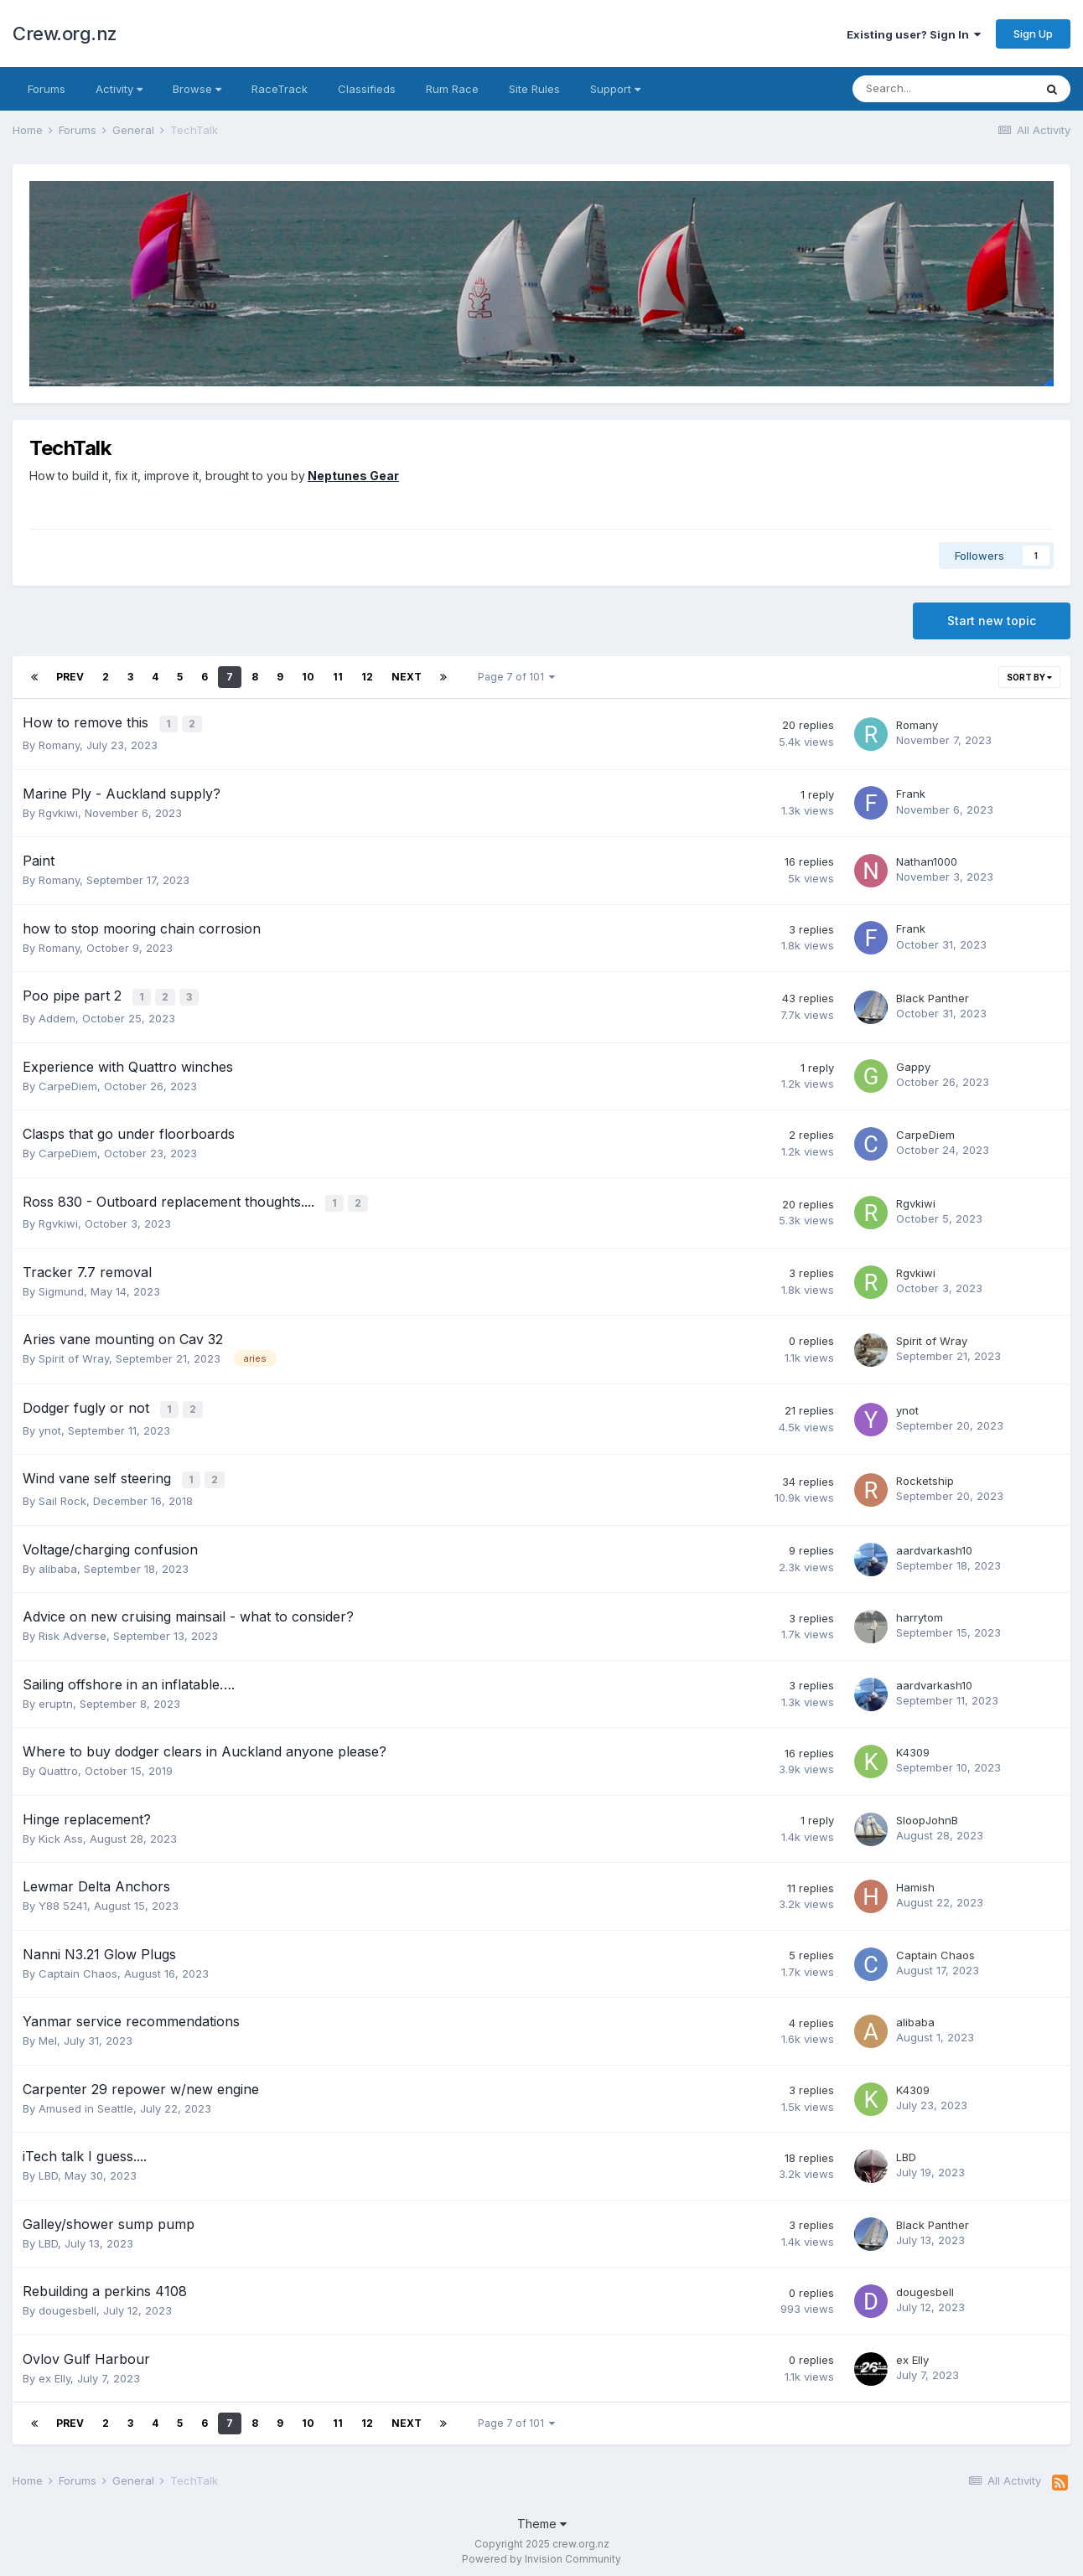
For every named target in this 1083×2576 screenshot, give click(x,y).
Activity (119, 89)
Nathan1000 (926, 859)
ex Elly (54, 2370)
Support (615, 89)
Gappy (913, 1063)
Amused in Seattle (86, 2100)
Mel (48, 2033)
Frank (910, 792)
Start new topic (991, 620)
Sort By (1029, 677)
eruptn (56, 1695)
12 (367, 676)
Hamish (915, 1878)
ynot (50, 1423)
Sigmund (61, 1286)
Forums (46, 89)
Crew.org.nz (65, 33)
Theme (542, 2515)
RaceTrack (279, 89)
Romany (59, 743)
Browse (197, 89)
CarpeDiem (68, 1082)
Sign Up (1033, 33)
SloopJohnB (927, 1811)
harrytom (919, 1609)
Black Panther (932, 995)
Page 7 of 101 (516, 676)
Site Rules (534, 89)
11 (338, 676)
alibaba (58, 1560)
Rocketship (925, 1473)
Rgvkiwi (58, 811)
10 (308, 676)
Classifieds (367, 89)
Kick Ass (61, 1830)
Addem (57, 1015)
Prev (70, 676)
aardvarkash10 (934, 1542)
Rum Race (452, 89)
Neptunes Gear (353, 475)
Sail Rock (62, 1493)
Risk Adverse (72, 1628)
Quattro (58, 1763)
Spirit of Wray (74, 1354)
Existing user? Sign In (914, 34)
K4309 (913, 1744)
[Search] (943, 88)
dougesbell (67, 2303)
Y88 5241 (63, 1898)
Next (406, 676)
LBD (48, 2168)
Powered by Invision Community (541, 2551)
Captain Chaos (78, 1965)
